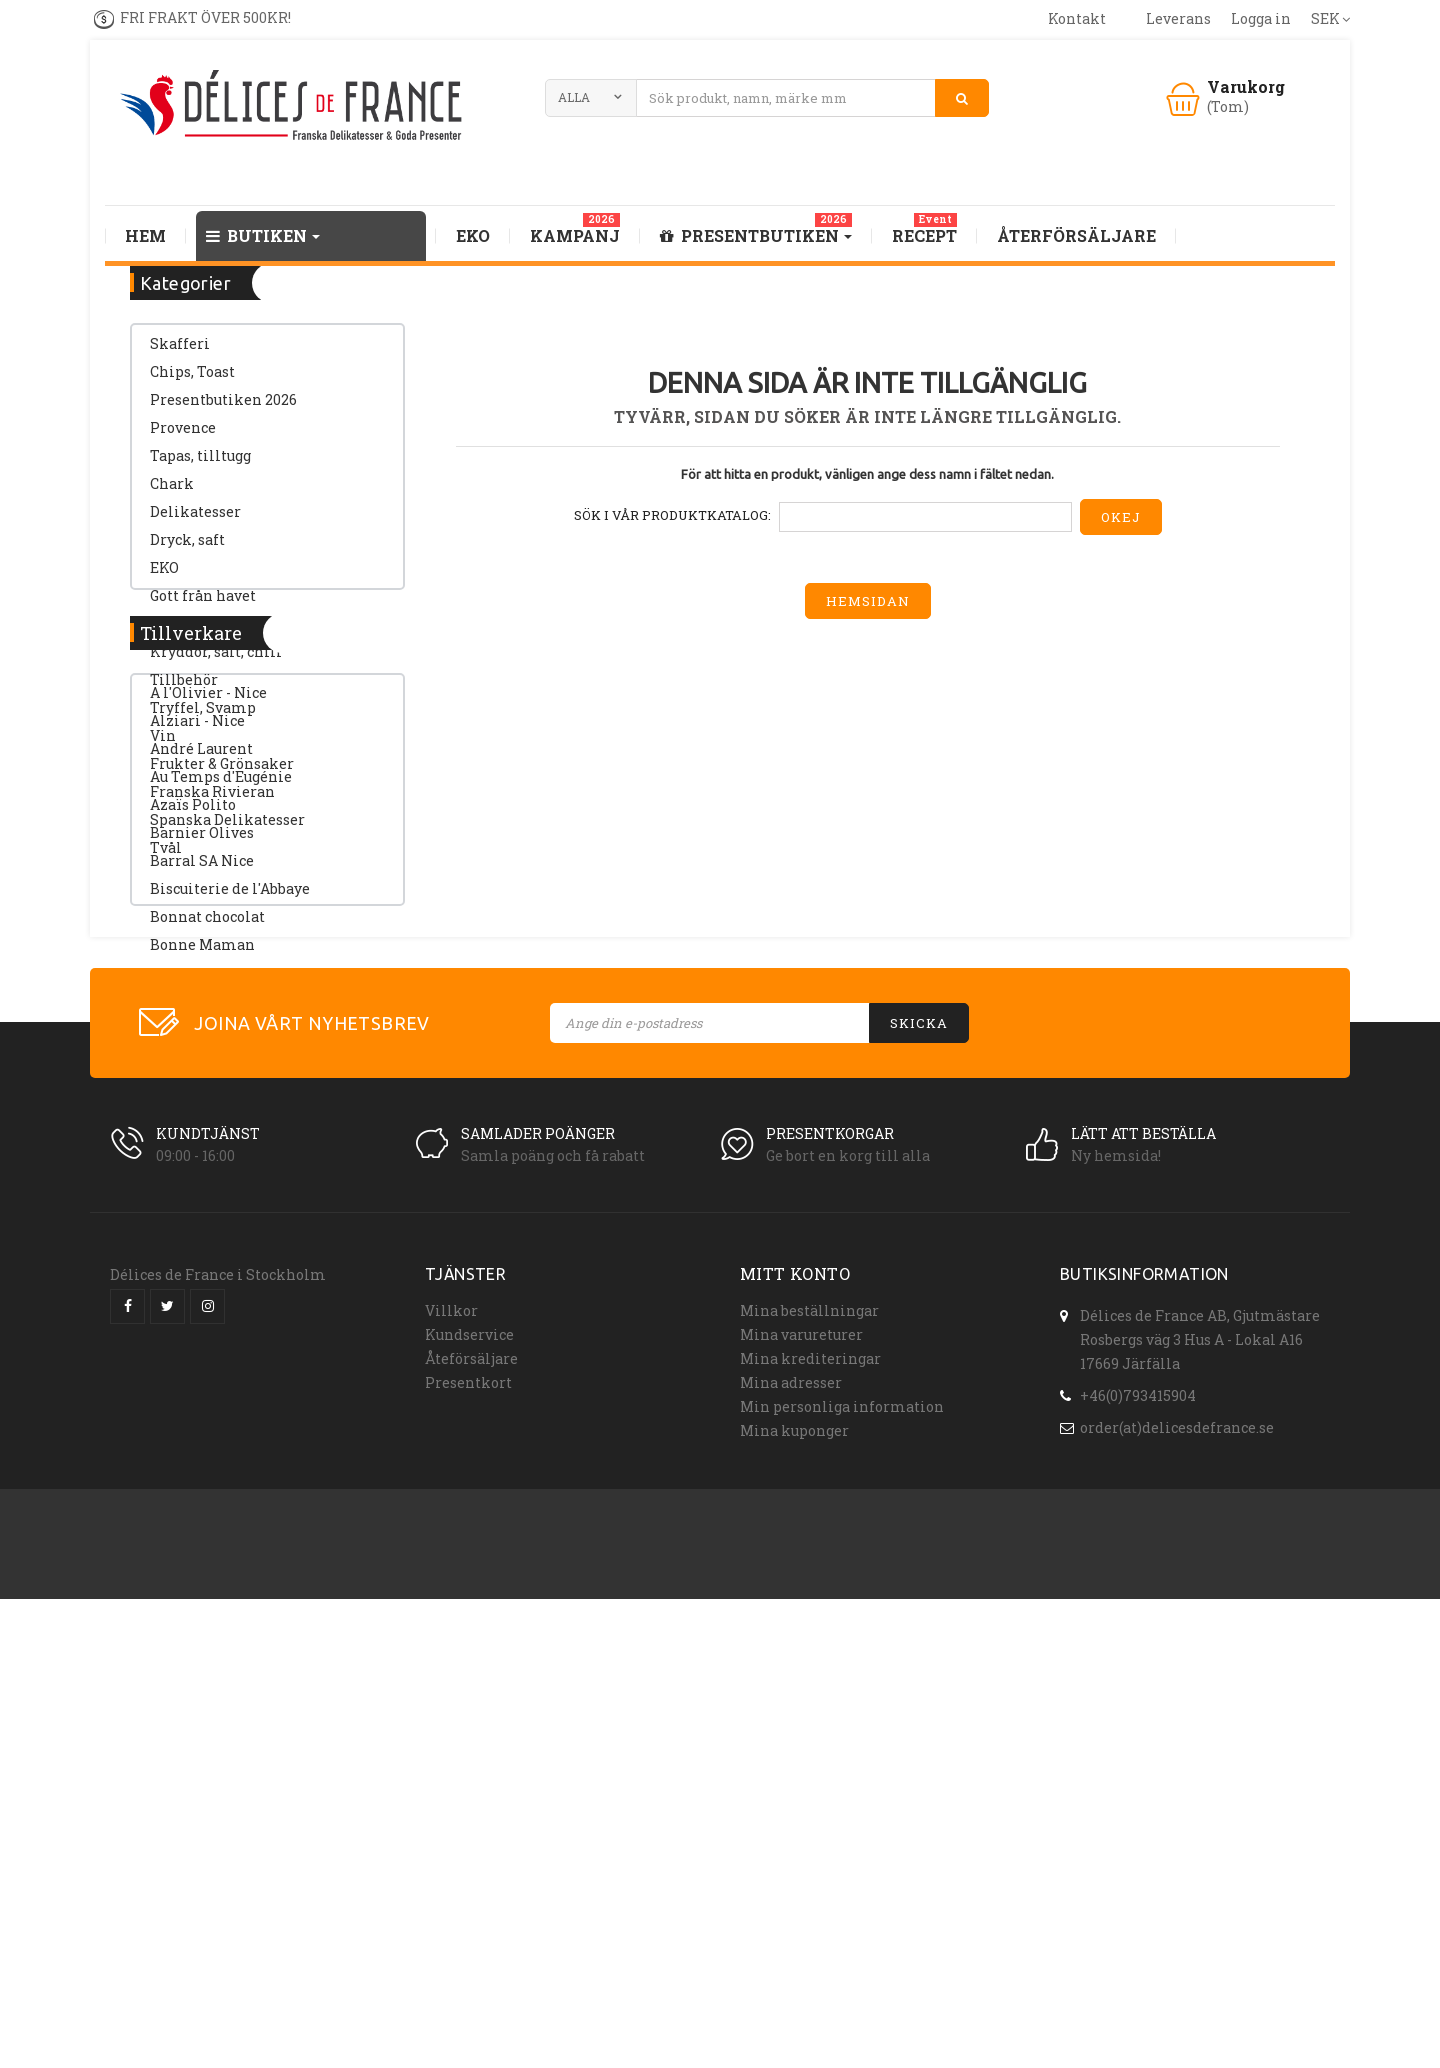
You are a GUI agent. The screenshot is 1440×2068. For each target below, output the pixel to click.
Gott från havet (203, 605)
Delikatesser (195, 521)
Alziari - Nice (197, 1037)
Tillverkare (191, 939)
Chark (172, 493)
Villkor (451, 1761)
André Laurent (201, 1065)
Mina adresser (791, 1833)
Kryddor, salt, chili (216, 661)
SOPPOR (179, 633)
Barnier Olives (202, 1149)
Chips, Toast (192, 381)
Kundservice (469, 1785)
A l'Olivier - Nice (208, 1009)
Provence (183, 437)
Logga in (1261, 18)
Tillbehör (184, 689)
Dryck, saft (187, 549)
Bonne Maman (202, 1261)
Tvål (166, 857)
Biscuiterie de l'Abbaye (230, 1205)
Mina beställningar (809, 1761)
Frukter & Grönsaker (222, 773)
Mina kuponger (794, 1881)
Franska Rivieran (212, 801)
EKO (164, 577)
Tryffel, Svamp (203, 717)
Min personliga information (842, 1857)
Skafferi (180, 353)
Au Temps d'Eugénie (221, 1093)
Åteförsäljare (471, 1809)
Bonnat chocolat (207, 1233)
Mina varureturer (801, 1785)
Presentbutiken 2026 (223, 409)
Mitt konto (795, 1724)
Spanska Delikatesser (227, 829)
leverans (1178, 18)
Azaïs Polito (193, 1121)
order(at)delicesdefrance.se (1177, 1873)
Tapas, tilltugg (200, 465)
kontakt (1077, 18)
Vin (163, 745)
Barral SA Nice (202, 1177)
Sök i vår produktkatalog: (672, 515)
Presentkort (468, 1833)
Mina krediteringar (810, 1809)
